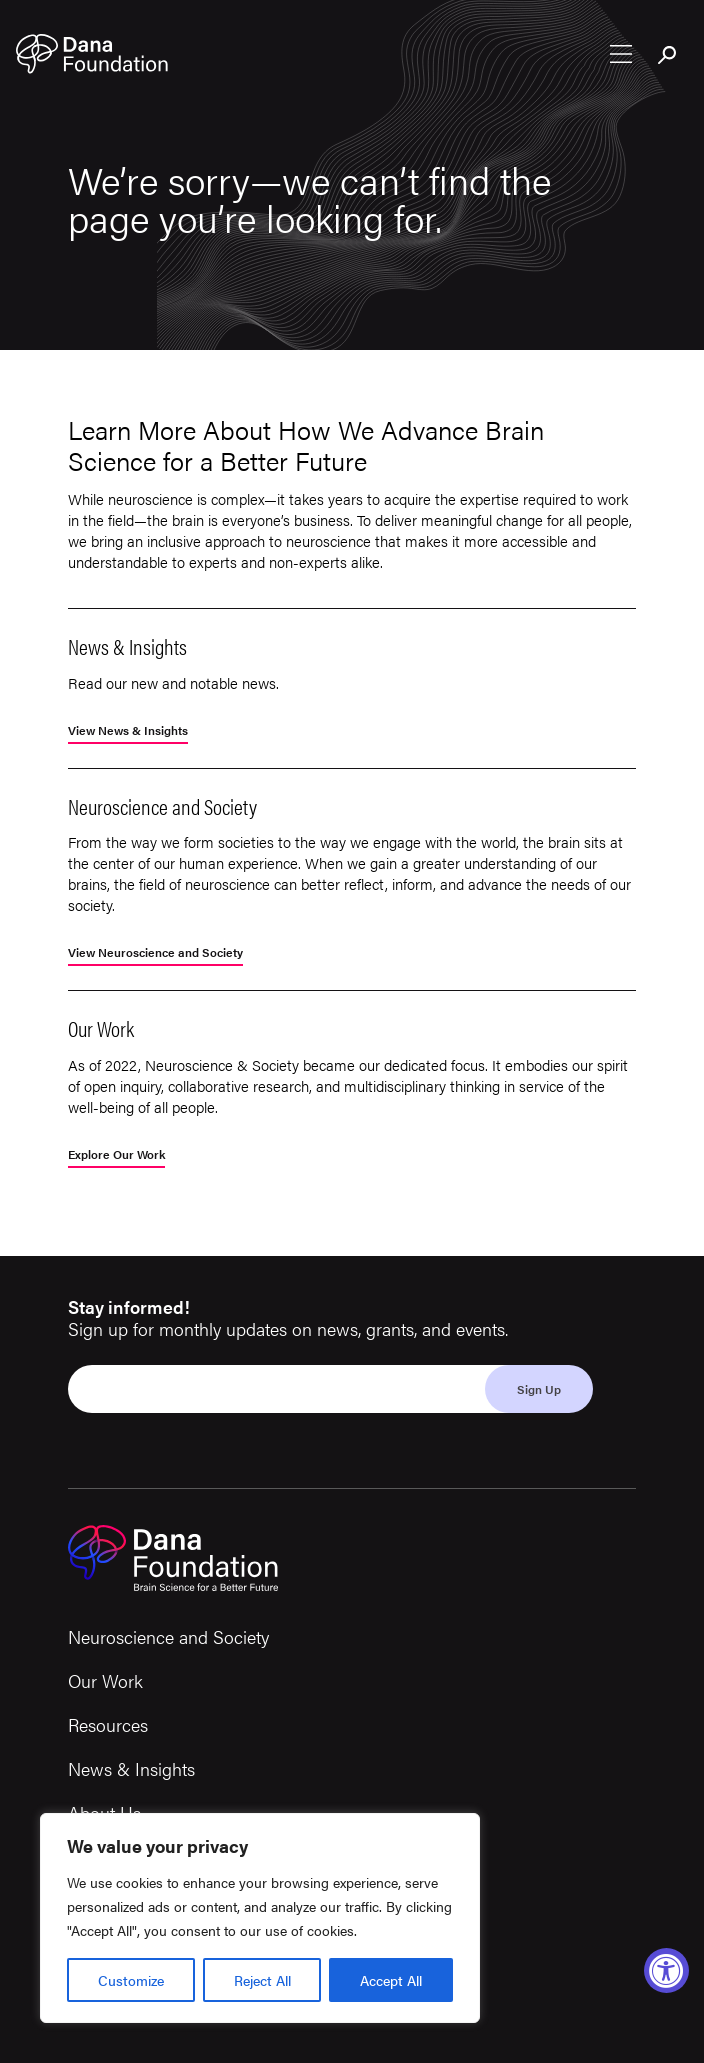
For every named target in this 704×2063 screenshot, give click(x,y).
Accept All (391, 1980)
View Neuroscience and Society (155, 953)
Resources (108, 1724)
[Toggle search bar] (668, 56)
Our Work (105, 1680)
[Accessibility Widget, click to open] (666, 1970)
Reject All (262, 1980)
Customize (131, 1980)
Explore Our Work (116, 1155)
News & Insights (131, 1768)
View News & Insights (128, 731)
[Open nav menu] (621, 54)
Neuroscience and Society (168, 1636)
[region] (260, 1918)
